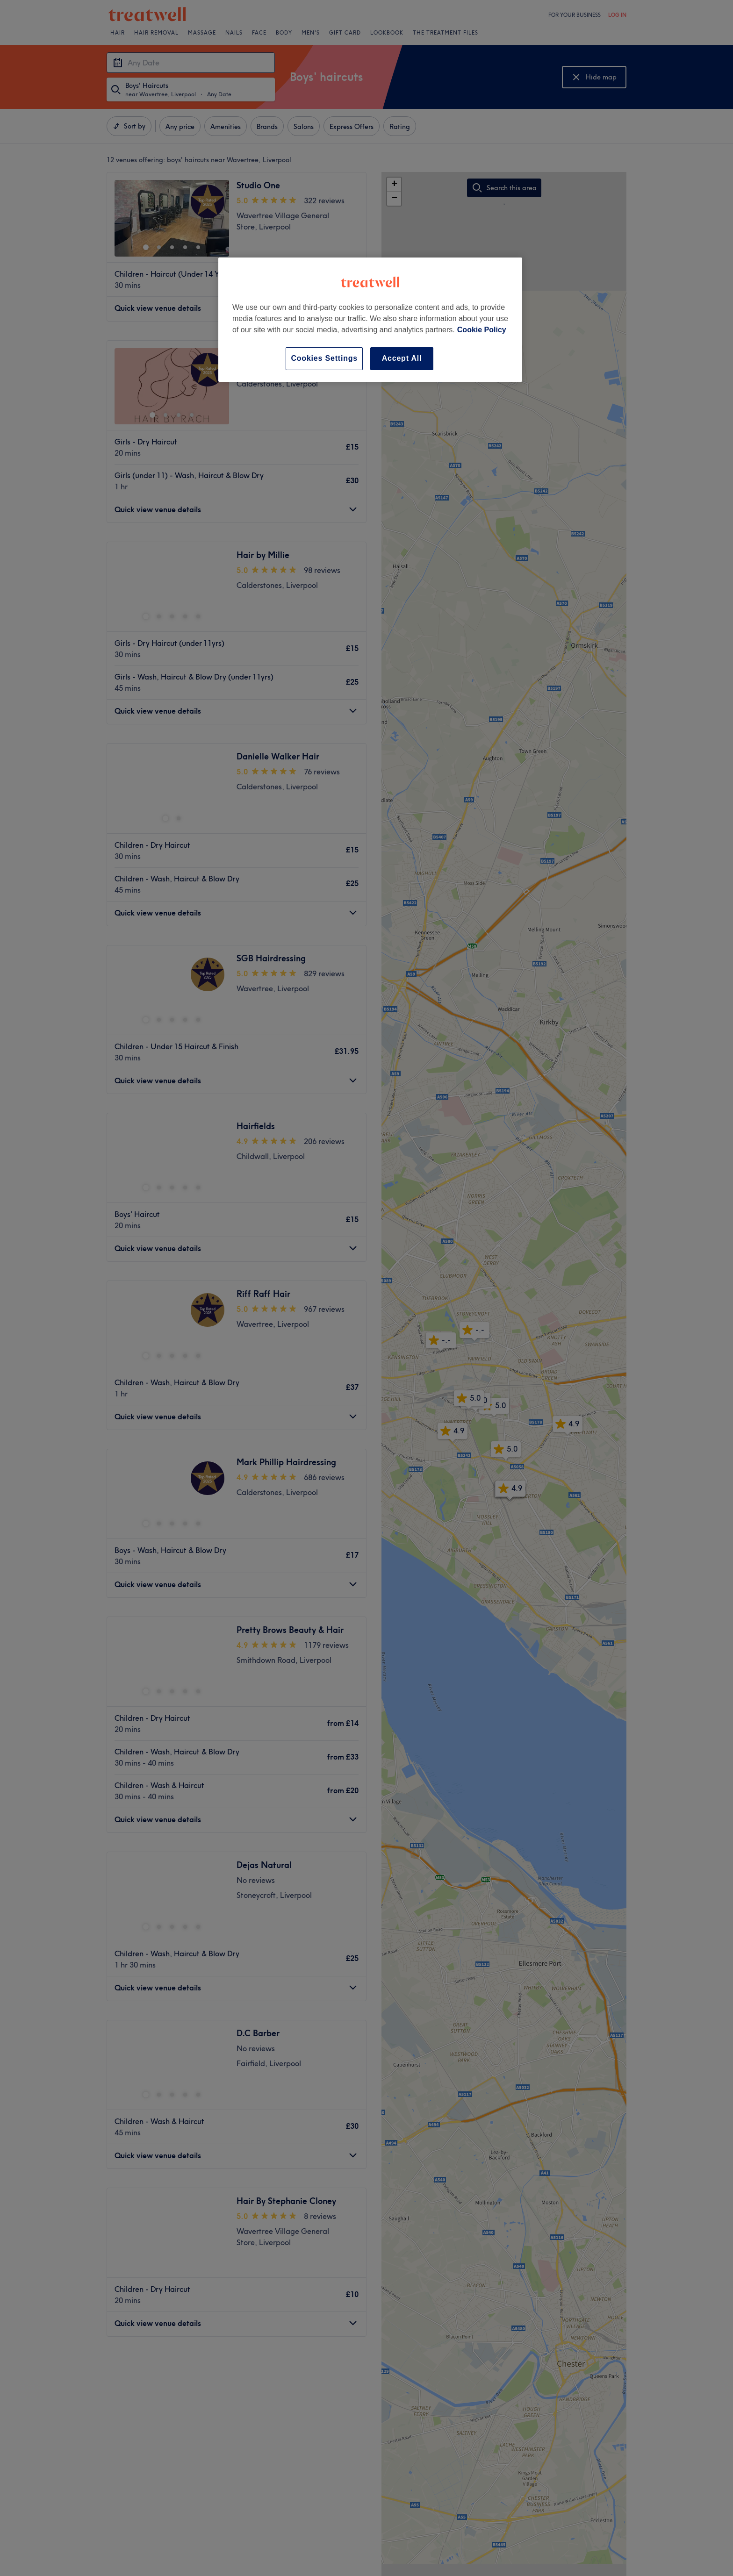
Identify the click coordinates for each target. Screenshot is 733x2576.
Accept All (402, 358)
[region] (370, 319)
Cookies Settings (324, 358)
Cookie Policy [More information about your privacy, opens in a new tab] (481, 330)
